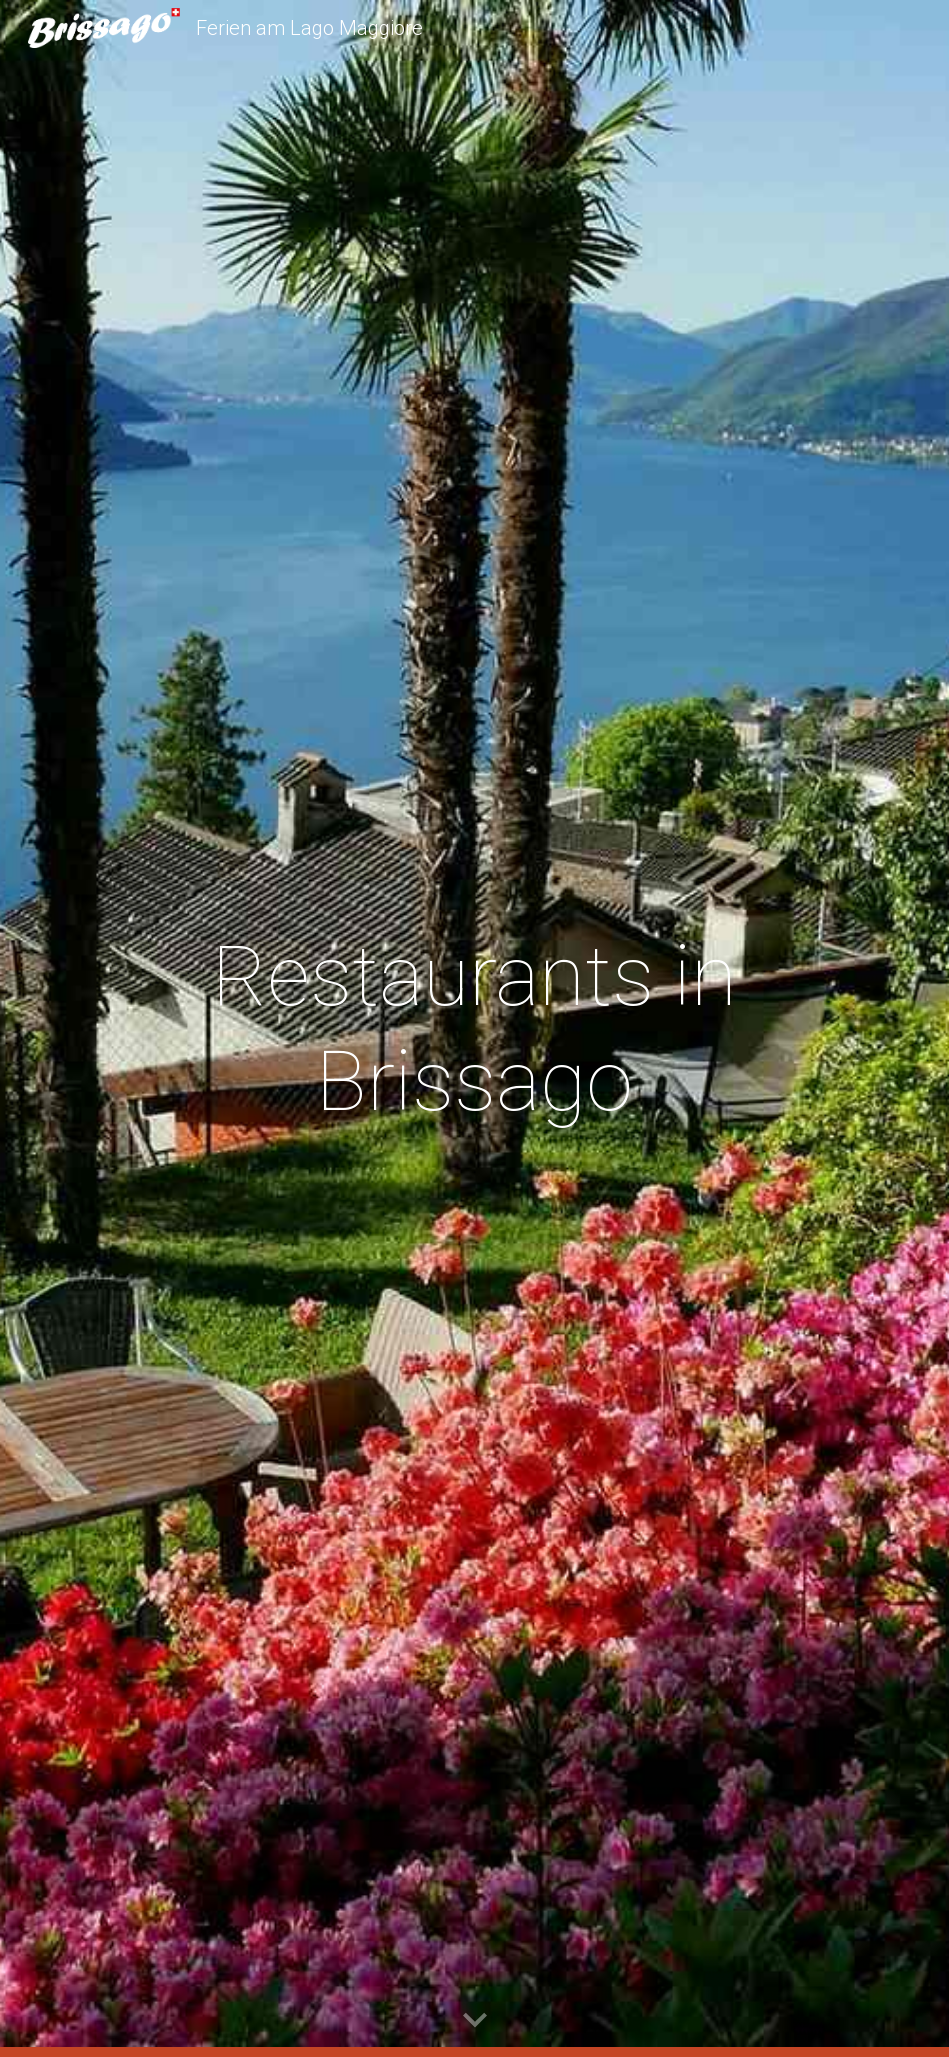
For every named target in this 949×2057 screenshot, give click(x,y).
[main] (474, 1029)
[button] (475, 2021)
